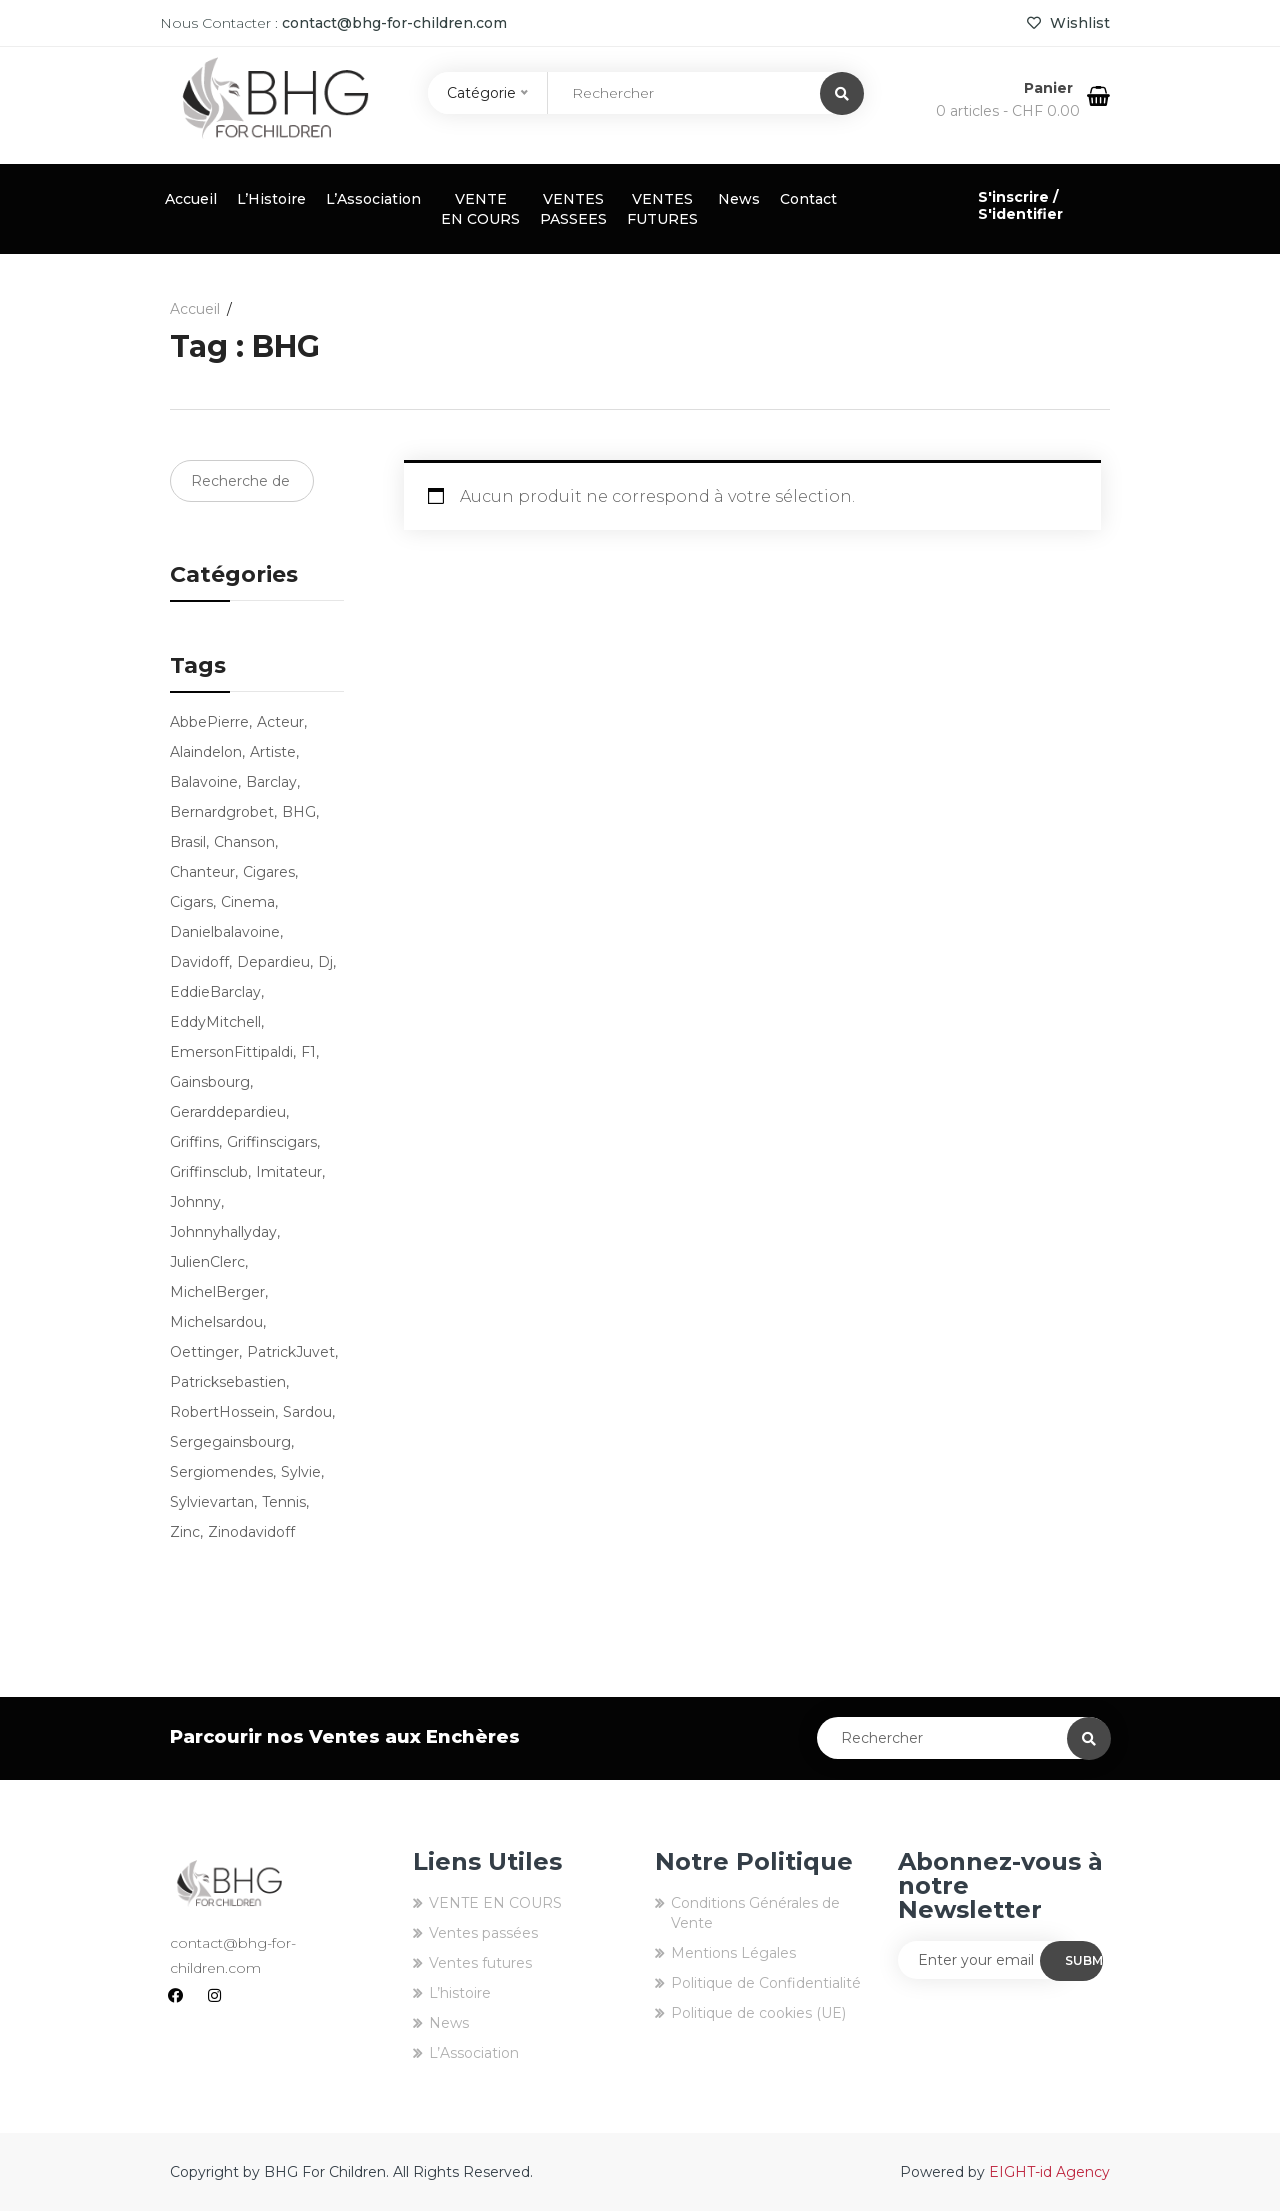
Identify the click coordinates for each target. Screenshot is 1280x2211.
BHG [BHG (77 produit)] (299, 812)
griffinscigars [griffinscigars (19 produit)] (272, 1142)
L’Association (373, 199)
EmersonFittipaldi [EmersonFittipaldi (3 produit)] (231, 1052)
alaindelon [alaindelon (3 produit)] (206, 752)
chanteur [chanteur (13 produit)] (202, 872)
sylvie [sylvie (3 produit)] (301, 1472)
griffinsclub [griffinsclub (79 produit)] (209, 1172)
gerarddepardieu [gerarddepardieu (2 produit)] (228, 1112)
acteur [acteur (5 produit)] (280, 722)
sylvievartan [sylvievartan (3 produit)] (212, 1502)
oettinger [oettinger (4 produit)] (204, 1352)
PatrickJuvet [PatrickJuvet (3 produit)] (291, 1352)
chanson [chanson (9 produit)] (244, 842)
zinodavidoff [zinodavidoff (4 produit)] (251, 1532)
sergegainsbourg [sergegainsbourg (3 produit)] (230, 1442)
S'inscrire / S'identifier (1020, 205)
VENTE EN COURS (480, 209)
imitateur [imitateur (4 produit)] (289, 1172)
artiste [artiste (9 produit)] (273, 752)
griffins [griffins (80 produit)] (194, 1142)
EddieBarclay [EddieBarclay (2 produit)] (215, 992)
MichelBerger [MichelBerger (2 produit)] (217, 1292)
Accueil (191, 199)
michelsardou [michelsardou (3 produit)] (216, 1322)
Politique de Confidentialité (766, 1983)
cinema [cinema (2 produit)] (248, 902)
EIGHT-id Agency (1049, 2172)
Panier (1050, 88)
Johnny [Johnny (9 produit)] (195, 1202)
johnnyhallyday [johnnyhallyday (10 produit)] (223, 1232)
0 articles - (1008, 111)
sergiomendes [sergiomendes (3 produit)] (221, 1472)
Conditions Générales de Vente (755, 1913)
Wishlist (1068, 23)
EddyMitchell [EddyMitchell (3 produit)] (215, 1022)
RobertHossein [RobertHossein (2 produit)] (222, 1412)
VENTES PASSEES (573, 209)
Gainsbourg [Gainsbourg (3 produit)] (210, 1082)
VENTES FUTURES (662, 209)
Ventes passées (483, 1933)
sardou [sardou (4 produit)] (307, 1412)
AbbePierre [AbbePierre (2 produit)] (209, 722)
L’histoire (460, 1993)
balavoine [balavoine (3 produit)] (204, 782)
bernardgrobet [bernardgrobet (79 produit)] (222, 812)
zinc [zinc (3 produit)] (185, 1532)
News (739, 199)
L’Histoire (271, 199)
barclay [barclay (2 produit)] (271, 782)
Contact (808, 199)
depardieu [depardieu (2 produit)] (273, 962)
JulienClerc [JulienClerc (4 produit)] (207, 1262)
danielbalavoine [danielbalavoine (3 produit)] (225, 932)
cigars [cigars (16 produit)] (191, 902)
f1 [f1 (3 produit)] (308, 1052)
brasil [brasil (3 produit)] (188, 842)
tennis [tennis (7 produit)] (284, 1502)
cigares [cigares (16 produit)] (269, 872)
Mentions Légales (733, 1953)
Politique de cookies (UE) (758, 2013)
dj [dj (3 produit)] (325, 962)
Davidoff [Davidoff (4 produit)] (199, 962)
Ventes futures (480, 1963)
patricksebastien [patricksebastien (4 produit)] (228, 1382)
